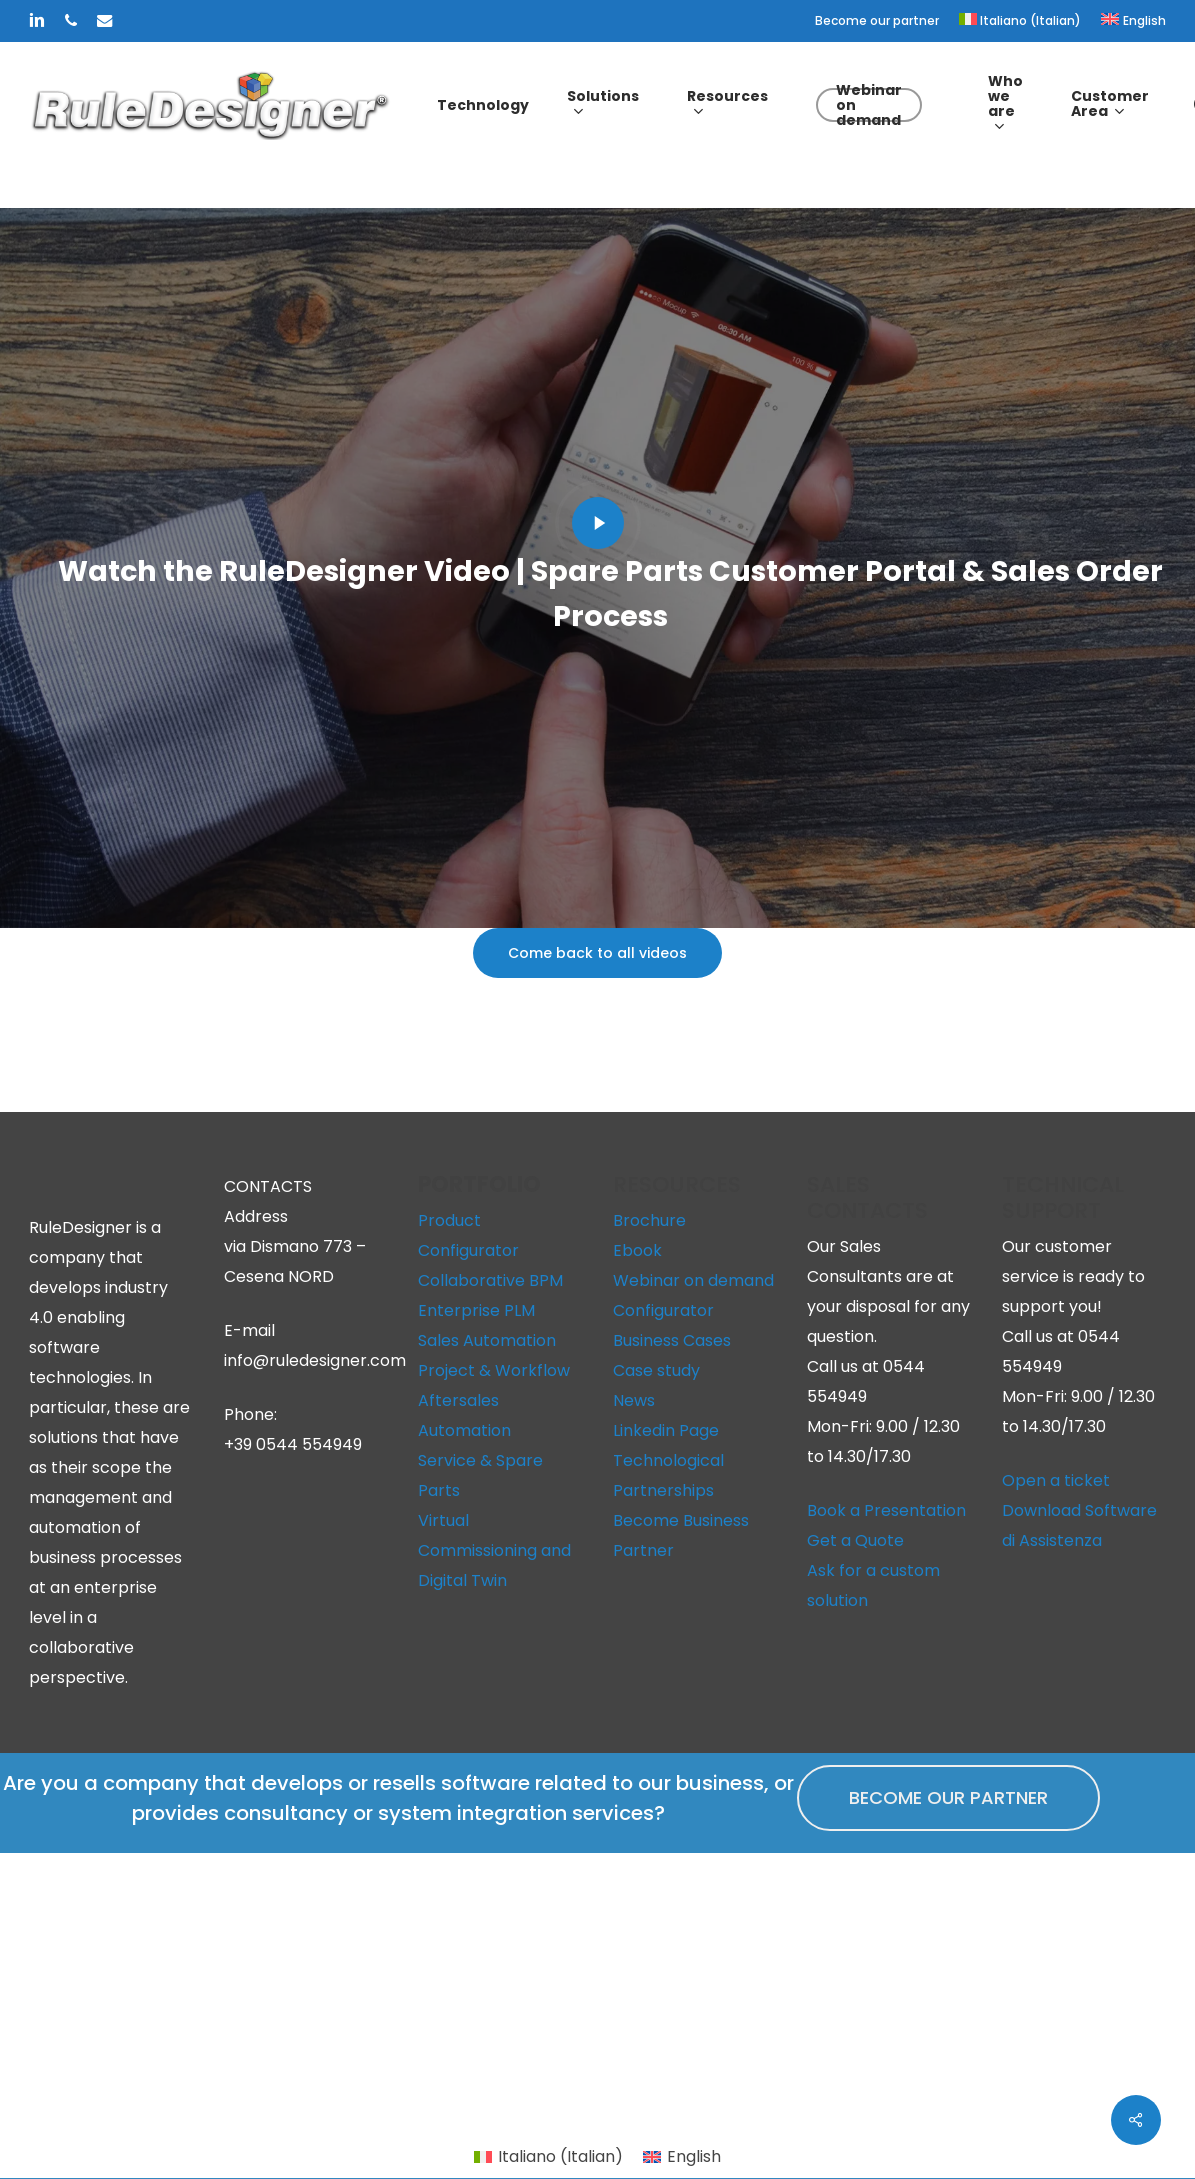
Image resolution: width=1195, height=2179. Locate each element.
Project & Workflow (494, 1370)
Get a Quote (855, 1540)
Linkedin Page (666, 1430)
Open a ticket (1056, 1480)
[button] (597, 953)
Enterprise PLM (476, 1310)
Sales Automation (487, 1340)
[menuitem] (1020, 21)
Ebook (637, 1250)
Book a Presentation (886, 1510)
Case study (656, 1370)
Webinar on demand (693, 1280)
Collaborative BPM (490, 1280)
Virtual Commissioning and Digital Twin (494, 1550)
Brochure (649, 1220)
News (634, 1400)
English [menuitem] (694, 2156)
